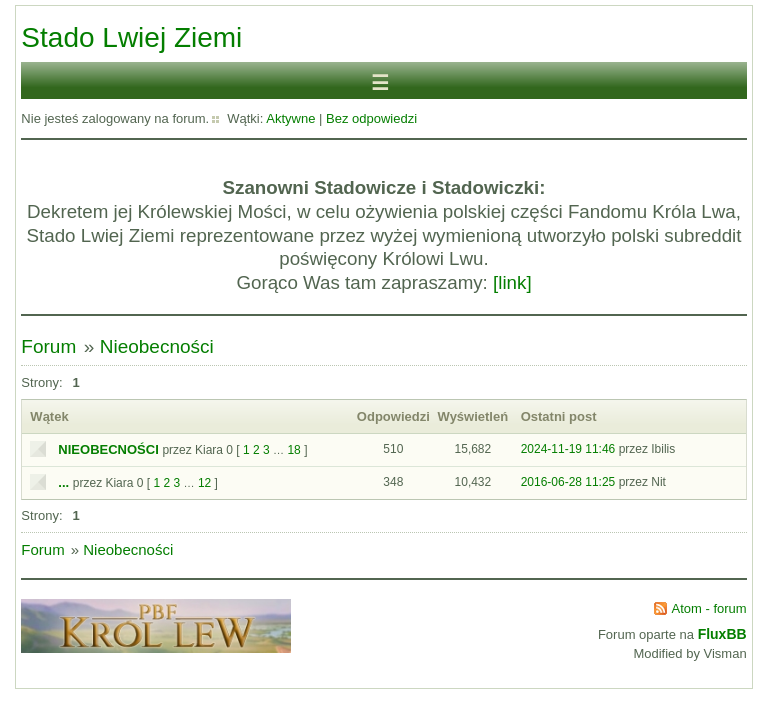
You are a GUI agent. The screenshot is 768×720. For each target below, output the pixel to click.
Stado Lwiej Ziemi (131, 37)
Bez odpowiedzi (371, 118)
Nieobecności (157, 346)
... (63, 482)
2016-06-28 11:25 (568, 482)
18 (293, 450)
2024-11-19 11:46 (568, 449)
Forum (48, 346)
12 (204, 483)
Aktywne (290, 118)
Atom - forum (709, 608)
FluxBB (722, 634)
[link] (512, 282)
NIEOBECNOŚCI (108, 449)
